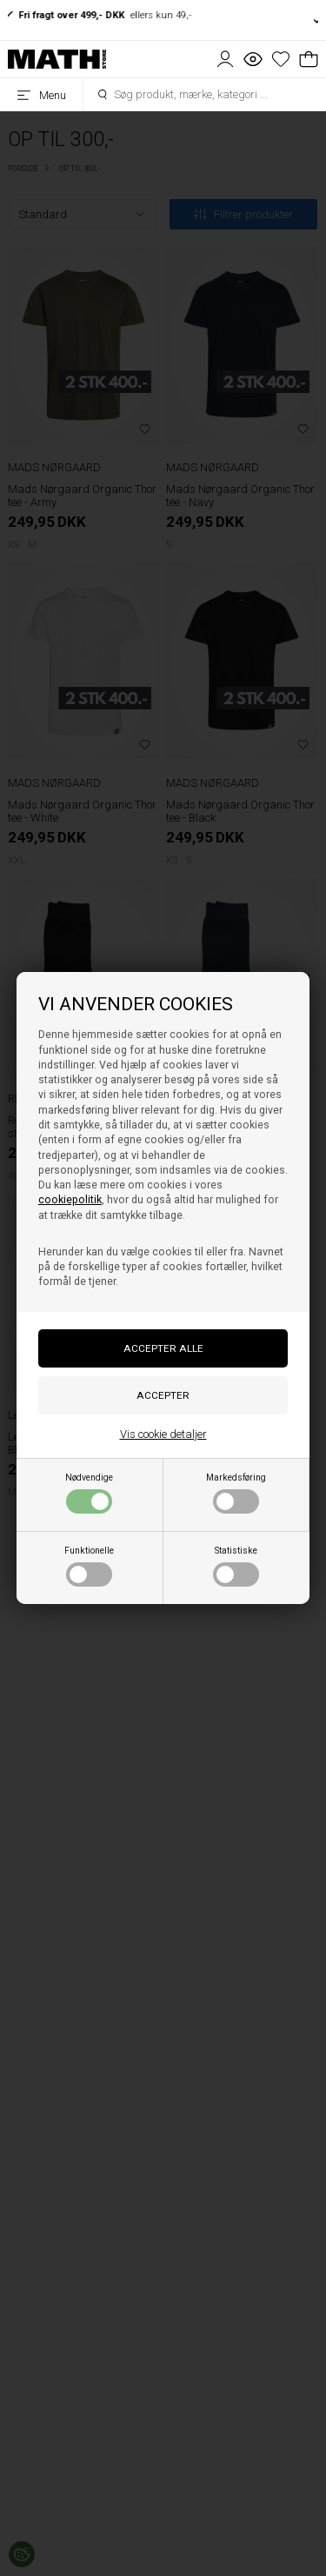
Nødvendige (89, 1493)
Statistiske (236, 1566)
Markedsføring (236, 1493)
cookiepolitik (70, 1200)
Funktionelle (89, 1566)
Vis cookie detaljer (163, 1434)
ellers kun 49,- (102, 15)
